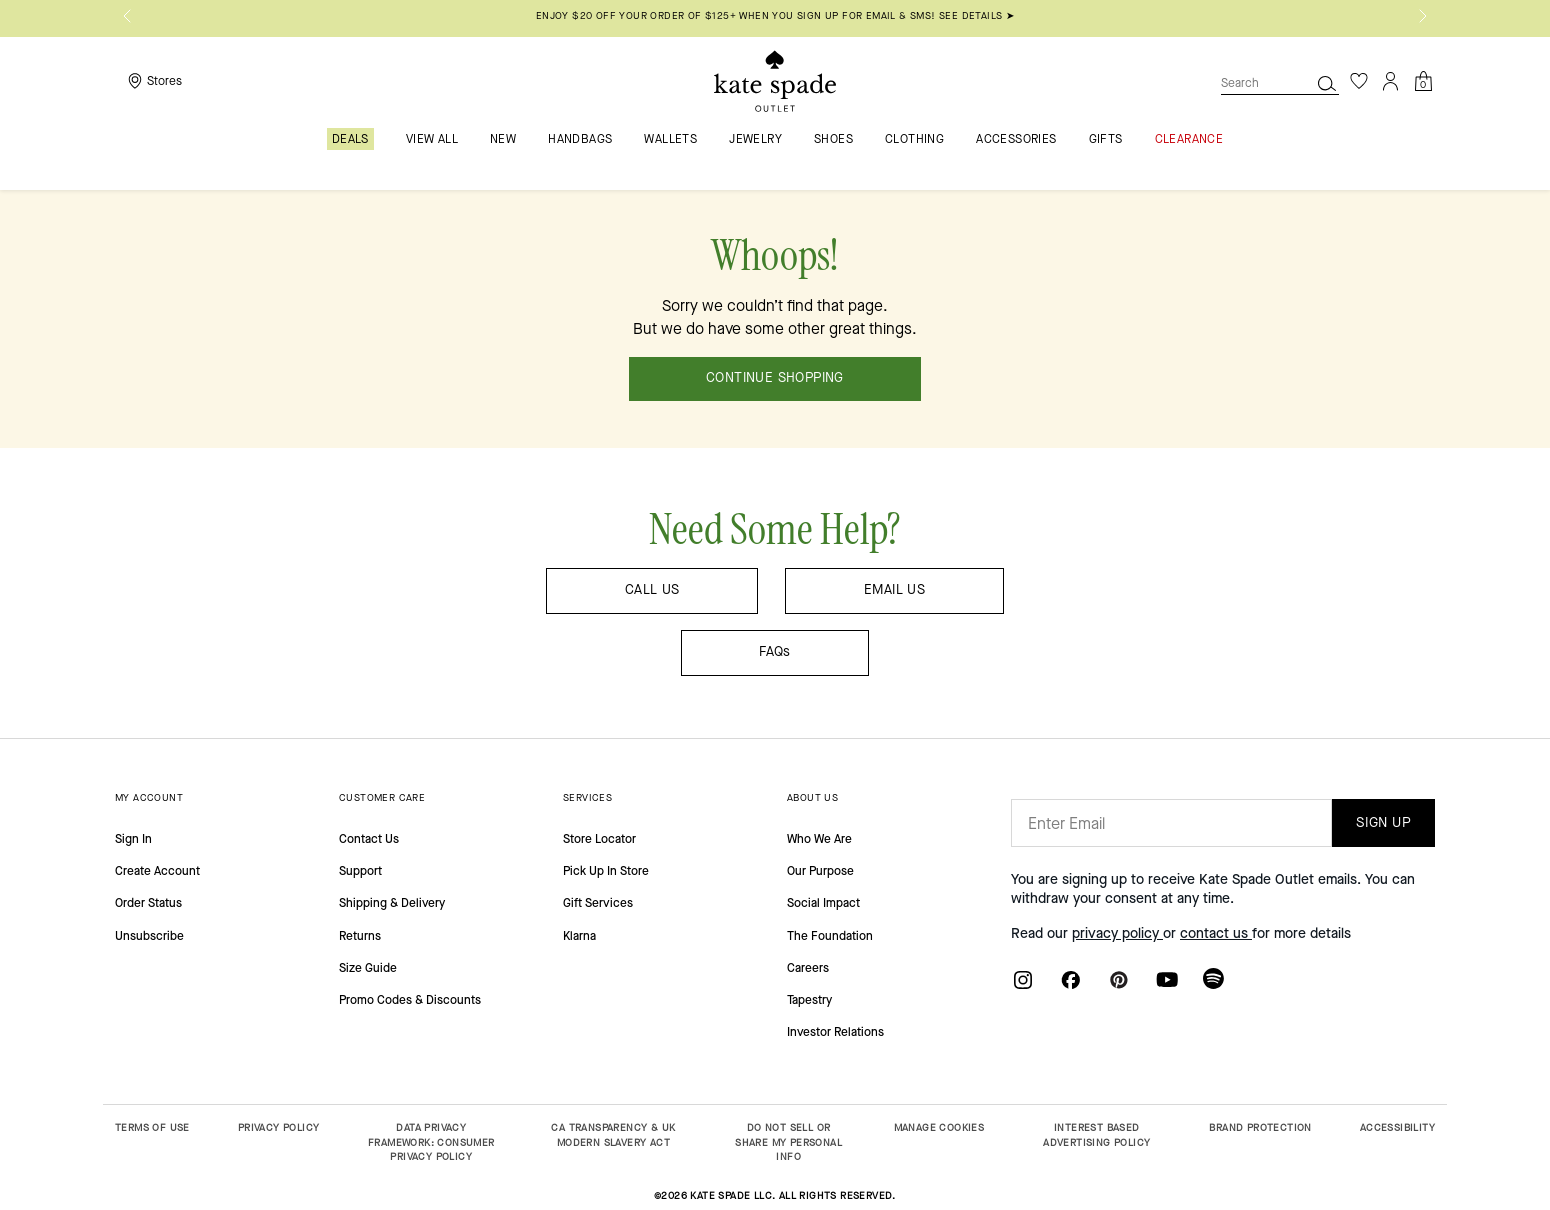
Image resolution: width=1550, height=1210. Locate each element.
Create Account (157, 871)
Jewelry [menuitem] (755, 140)
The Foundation (830, 936)
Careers (808, 968)
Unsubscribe (149, 936)
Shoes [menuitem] (833, 140)
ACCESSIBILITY (1397, 1127)
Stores (164, 81)
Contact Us (369, 839)
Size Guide (368, 968)
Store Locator (599, 839)
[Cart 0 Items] (1423, 79)
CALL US (652, 590)
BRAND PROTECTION (1260, 1127)
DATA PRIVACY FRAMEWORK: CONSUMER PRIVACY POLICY (431, 1142)
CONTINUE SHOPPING (775, 378)
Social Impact (823, 903)
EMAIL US (894, 590)
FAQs (775, 652)
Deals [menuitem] (350, 139)
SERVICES (587, 797)
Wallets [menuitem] (670, 140)
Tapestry (809, 1000)
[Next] (1423, 16)
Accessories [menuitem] (1016, 140)
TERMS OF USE (152, 1127)
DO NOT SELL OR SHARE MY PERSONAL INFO (788, 1142)
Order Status (148, 903)
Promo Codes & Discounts (410, 1000)
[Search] (1327, 83)
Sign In (133, 839)
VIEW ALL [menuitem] (432, 140)
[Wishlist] (1359, 81)
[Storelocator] (152, 81)
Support (360, 871)
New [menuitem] (503, 140)
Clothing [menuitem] (914, 140)
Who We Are (819, 839)
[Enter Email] (1171, 823)
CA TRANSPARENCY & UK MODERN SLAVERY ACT (613, 1135)
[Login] (1391, 81)
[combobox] (1280, 83)
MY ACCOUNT (149, 797)
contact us (1216, 933)
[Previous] (127, 16)
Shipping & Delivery (392, 903)
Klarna (579, 936)
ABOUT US (812, 797)
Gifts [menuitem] (1106, 140)
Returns (360, 936)
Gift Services (598, 903)
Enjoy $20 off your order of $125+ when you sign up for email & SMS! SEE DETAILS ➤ (775, 15)
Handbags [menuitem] (580, 140)
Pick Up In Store (606, 871)
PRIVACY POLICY (279, 1127)
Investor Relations (835, 1032)
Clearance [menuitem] (1189, 140)
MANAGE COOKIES (939, 1127)
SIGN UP (1383, 822)
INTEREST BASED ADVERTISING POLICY (1096, 1135)
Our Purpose (820, 871)
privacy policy (1117, 933)
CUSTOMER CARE (382, 797)
